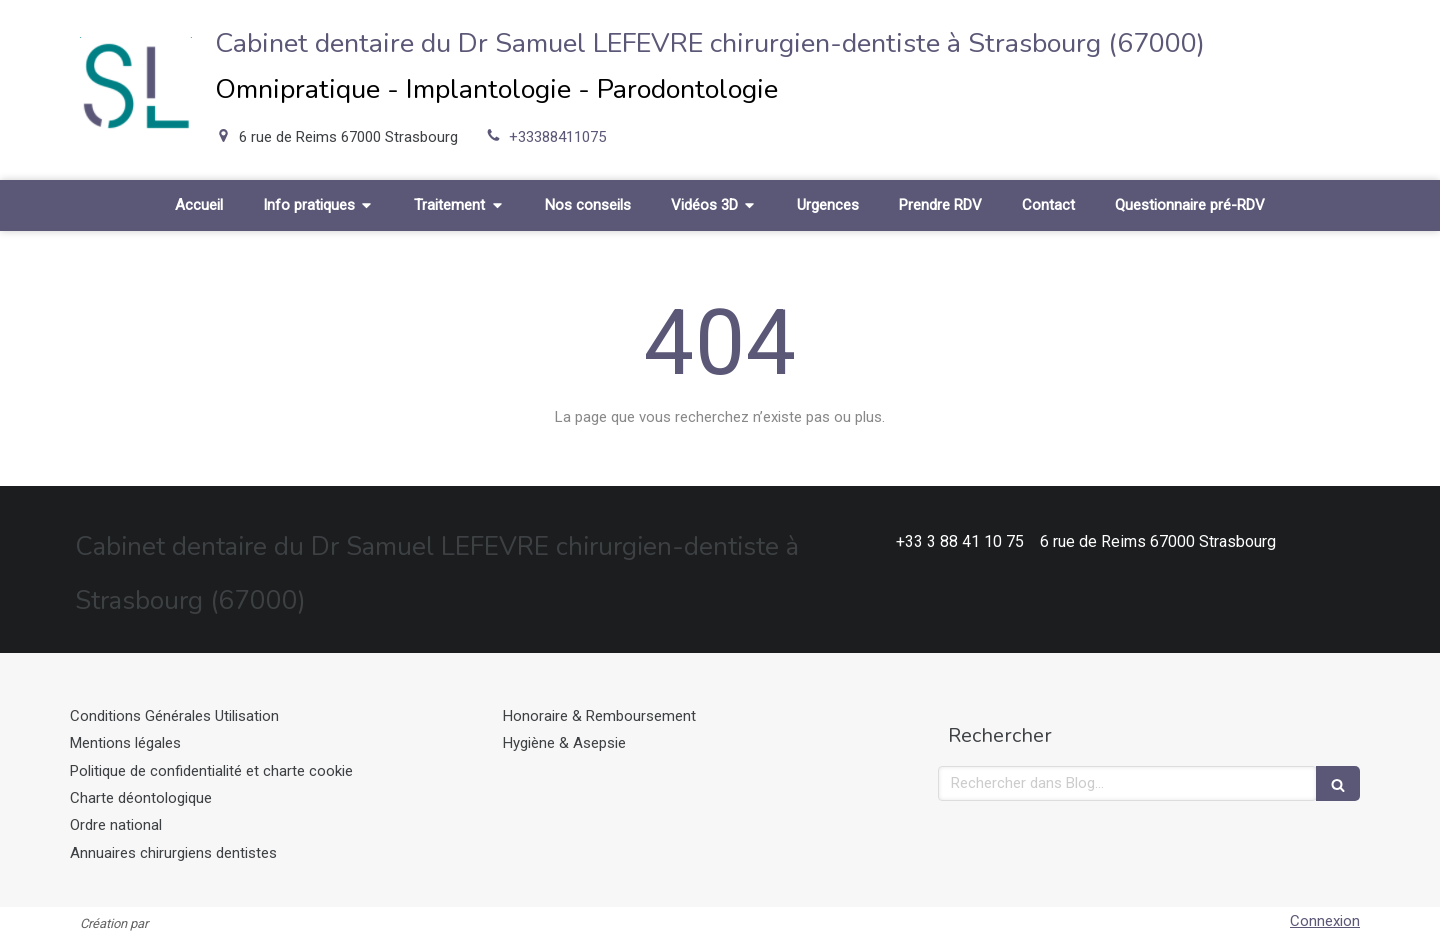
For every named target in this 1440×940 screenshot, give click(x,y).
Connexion (1325, 921)
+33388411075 (557, 137)
